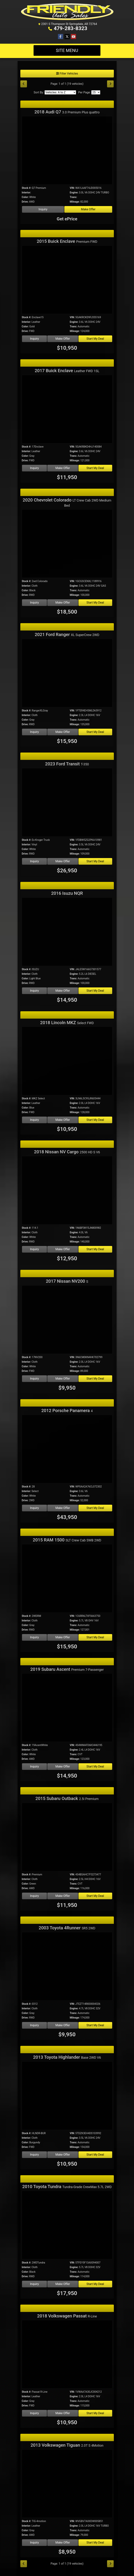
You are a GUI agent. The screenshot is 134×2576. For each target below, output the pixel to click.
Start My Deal (95, 338)
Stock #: (26, 187)
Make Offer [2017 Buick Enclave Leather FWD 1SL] (62, 468)
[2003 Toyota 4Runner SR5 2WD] (67, 1967)
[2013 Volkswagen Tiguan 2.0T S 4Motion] (67, 2484)
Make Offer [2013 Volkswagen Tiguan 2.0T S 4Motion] (62, 2542)
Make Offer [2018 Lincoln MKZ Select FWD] (62, 1120)
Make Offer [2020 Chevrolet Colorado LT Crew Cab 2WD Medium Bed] (62, 602)
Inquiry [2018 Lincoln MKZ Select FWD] (34, 1120)
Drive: (25, 201)
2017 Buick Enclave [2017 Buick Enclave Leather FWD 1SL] (67, 370)
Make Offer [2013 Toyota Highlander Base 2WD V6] (62, 2154)
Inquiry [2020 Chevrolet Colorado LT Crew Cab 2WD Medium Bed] (34, 602)
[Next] (110, 83)
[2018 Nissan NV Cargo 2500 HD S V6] (67, 1191)
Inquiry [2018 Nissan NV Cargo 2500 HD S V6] (34, 1249)
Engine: (74, 192)
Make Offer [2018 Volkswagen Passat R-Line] (62, 2413)
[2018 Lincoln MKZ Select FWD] (67, 1061)
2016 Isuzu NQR (67, 893)
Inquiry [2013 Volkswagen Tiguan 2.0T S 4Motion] (34, 2542)
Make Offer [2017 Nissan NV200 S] (62, 1378)
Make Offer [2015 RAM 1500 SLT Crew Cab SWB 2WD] (62, 1637)
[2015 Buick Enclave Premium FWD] (67, 280)
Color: (25, 197)
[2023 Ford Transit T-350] (67, 803)
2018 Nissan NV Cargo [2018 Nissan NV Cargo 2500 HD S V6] (67, 1151)
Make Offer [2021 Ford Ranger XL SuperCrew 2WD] (62, 732)
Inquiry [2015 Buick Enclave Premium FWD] (34, 338)
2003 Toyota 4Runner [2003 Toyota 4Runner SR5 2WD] (67, 1927)
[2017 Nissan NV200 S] (67, 1320)
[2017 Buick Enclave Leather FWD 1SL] (67, 409)
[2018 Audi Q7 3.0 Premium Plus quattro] (67, 151)
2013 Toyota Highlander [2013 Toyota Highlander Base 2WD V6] (67, 2057)
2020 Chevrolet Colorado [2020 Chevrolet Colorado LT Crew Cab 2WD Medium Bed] (67, 502)
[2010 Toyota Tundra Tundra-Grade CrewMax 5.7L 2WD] (67, 2225)
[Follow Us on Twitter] (67, 36)
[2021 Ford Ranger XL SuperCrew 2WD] (67, 673)
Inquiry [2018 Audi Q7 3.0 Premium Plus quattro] (42, 209)
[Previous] (23, 83)
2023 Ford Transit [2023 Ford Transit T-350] (67, 763)
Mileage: (75, 201)
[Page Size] (95, 92)
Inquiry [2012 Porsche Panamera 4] (34, 1508)
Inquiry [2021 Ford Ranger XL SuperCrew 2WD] (34, 732)
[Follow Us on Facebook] (60, 36)
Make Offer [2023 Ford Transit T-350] (62, 861)
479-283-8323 (70, 28)
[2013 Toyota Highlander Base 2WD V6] (67, 2096)
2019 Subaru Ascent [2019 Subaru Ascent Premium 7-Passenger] (67, 1669)
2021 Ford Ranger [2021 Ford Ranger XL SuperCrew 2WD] (67, 634)
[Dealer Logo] (67, 11)
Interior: (26, 192)
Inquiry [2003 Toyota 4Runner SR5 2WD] (34, 2025)
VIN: (72, 187)
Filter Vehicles (67, 73)
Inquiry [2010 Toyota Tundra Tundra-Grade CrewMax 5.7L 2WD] (34, 2284)
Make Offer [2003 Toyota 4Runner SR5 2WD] (62, 2025)
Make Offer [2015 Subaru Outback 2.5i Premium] (62, 1896)
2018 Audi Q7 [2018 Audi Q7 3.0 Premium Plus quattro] (67, 112)
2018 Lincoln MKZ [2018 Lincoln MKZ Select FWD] (67, 1022)
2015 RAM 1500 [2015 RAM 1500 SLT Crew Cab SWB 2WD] (67, 1540)
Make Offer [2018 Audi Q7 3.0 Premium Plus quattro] (88, 209)
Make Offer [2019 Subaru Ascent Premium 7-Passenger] (62, 1766)
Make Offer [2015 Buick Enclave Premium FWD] (62, 338)
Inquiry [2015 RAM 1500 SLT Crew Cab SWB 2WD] (34, 1637)
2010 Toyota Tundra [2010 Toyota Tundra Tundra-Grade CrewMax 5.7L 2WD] (67, 2186)
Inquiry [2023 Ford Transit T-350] (34, 861)
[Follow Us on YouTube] (73, 36)
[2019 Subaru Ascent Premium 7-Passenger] (67, 1708)
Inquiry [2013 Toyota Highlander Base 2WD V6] (34, 2154)
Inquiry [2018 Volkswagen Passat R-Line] (34, 2413)
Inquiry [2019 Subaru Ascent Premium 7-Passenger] (34, 1766)
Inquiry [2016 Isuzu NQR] (34, 990)
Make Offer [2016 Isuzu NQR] (62, 990)
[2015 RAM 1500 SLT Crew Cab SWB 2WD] (67, 1579)
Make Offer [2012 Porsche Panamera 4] (62, 1508)
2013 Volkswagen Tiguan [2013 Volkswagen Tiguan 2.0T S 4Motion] (67, 2445)
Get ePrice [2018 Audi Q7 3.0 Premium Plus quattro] (67, 218)
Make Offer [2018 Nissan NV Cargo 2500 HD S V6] (62, 1249)
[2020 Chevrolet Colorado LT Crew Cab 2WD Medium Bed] (67, 544)
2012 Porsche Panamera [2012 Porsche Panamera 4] (67, 1410)
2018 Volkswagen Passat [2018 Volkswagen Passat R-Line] (67, 2316)
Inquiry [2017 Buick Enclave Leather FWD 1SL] (34, 468)
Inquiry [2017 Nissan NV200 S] (34, 1378)
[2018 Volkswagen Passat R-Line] (67, 2355)
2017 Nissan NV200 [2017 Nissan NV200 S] (67, 1281)
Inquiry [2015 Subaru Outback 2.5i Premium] (34, 1896)
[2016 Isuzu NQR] (67, 932)
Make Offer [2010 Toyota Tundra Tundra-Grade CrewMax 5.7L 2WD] (62, 2284)
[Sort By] (60, 92)
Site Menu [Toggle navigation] (67, 50)
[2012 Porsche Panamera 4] (67, 1449)
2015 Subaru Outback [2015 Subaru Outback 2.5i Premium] (66, 1798)
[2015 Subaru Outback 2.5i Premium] (67, 1837)
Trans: (73, 197)
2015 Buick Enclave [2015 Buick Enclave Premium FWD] (67, 241)
